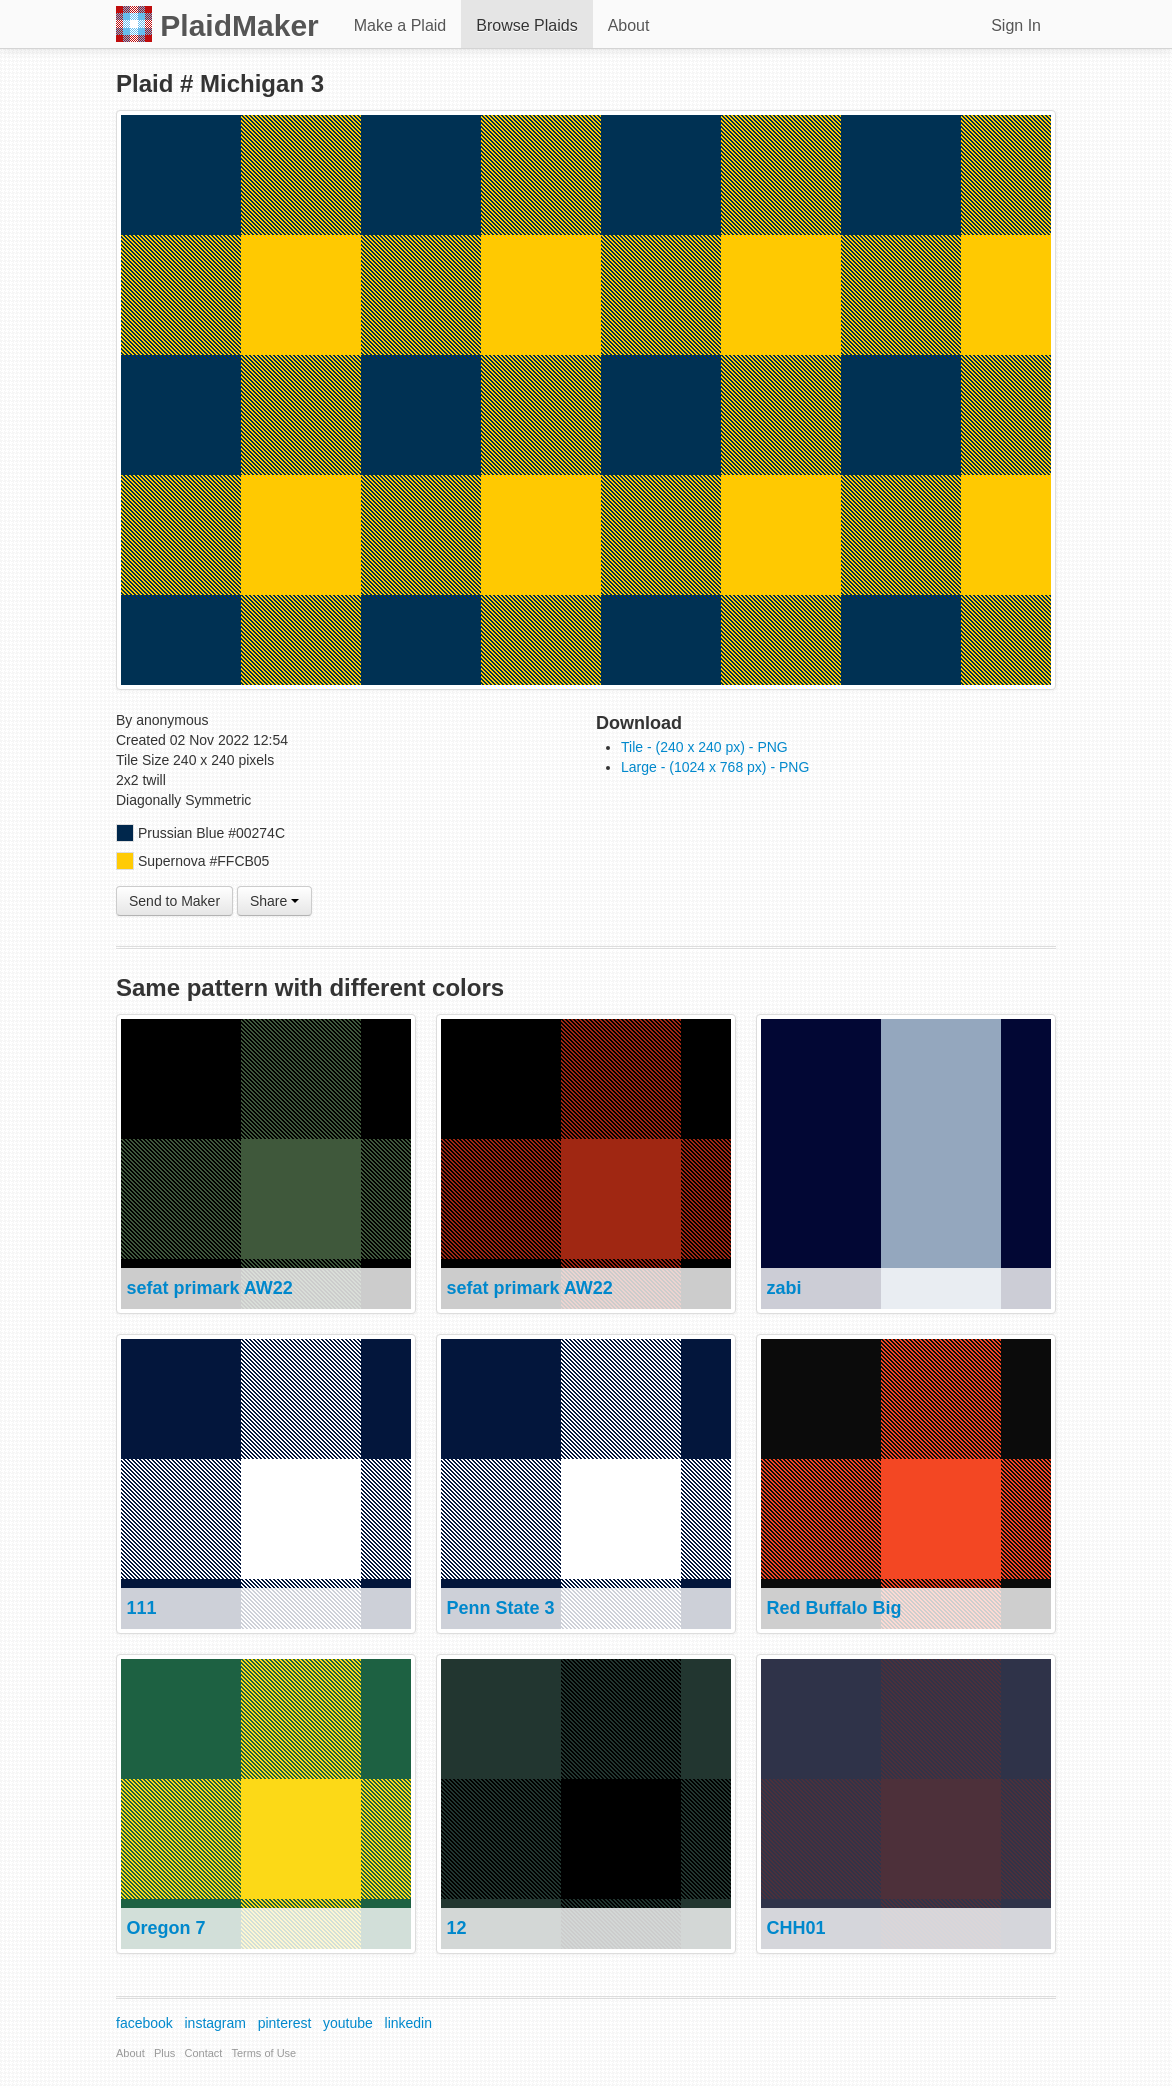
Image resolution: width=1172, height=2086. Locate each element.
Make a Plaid (400, 25)
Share (274, 901)
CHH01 (795, 1928)
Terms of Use (263, 2053)
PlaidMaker (217, 24)
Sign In (1016, 25)
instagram (215, 2023)
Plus (164, 2053)
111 (141, 1608)
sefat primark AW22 (209, 1288)
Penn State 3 (500, 1608)
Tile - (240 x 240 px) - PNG (704, 747)
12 (456, 1928)
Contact (204, 2053)
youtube (348, 2023)
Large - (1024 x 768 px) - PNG (715, 767)
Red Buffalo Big (833, 1608)
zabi (783, 1288)
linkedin (408, 2023)
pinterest (285, 2023)
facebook (144, 2023)
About (629, 25)
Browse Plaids (526, 25)
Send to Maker (174, 901)
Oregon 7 (165, 1928)
